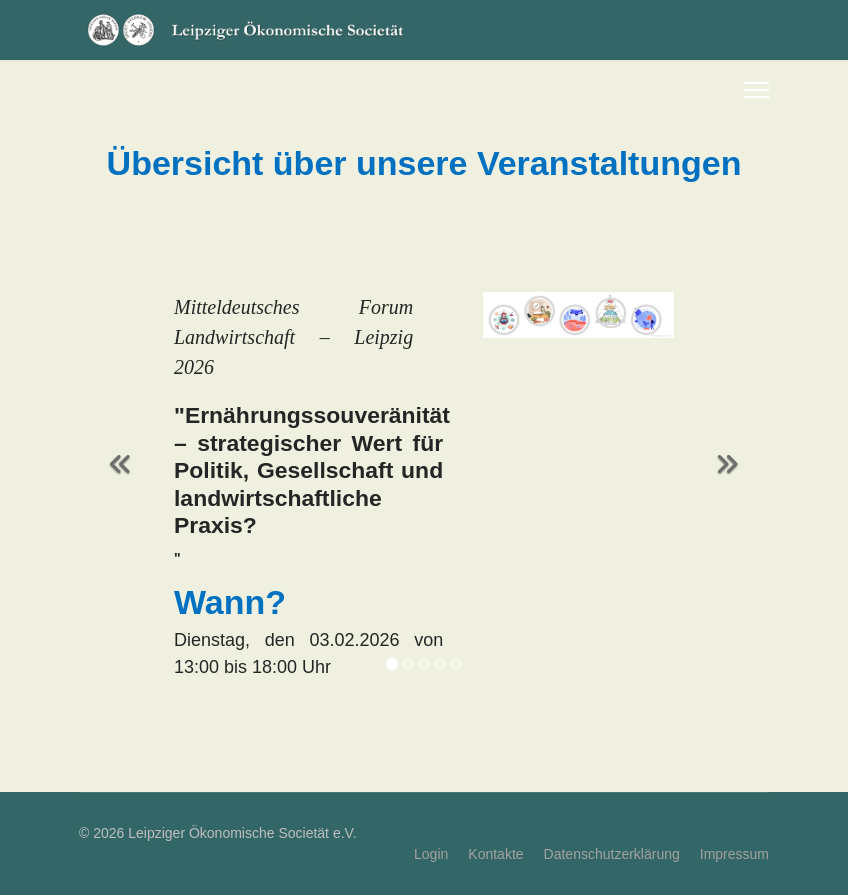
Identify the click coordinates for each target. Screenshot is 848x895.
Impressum (734, 854)
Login (431, 854)
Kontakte (495, 854)
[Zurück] (119, 452)
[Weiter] (729, 452)
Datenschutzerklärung (612, 854)
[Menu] (756, 90)
